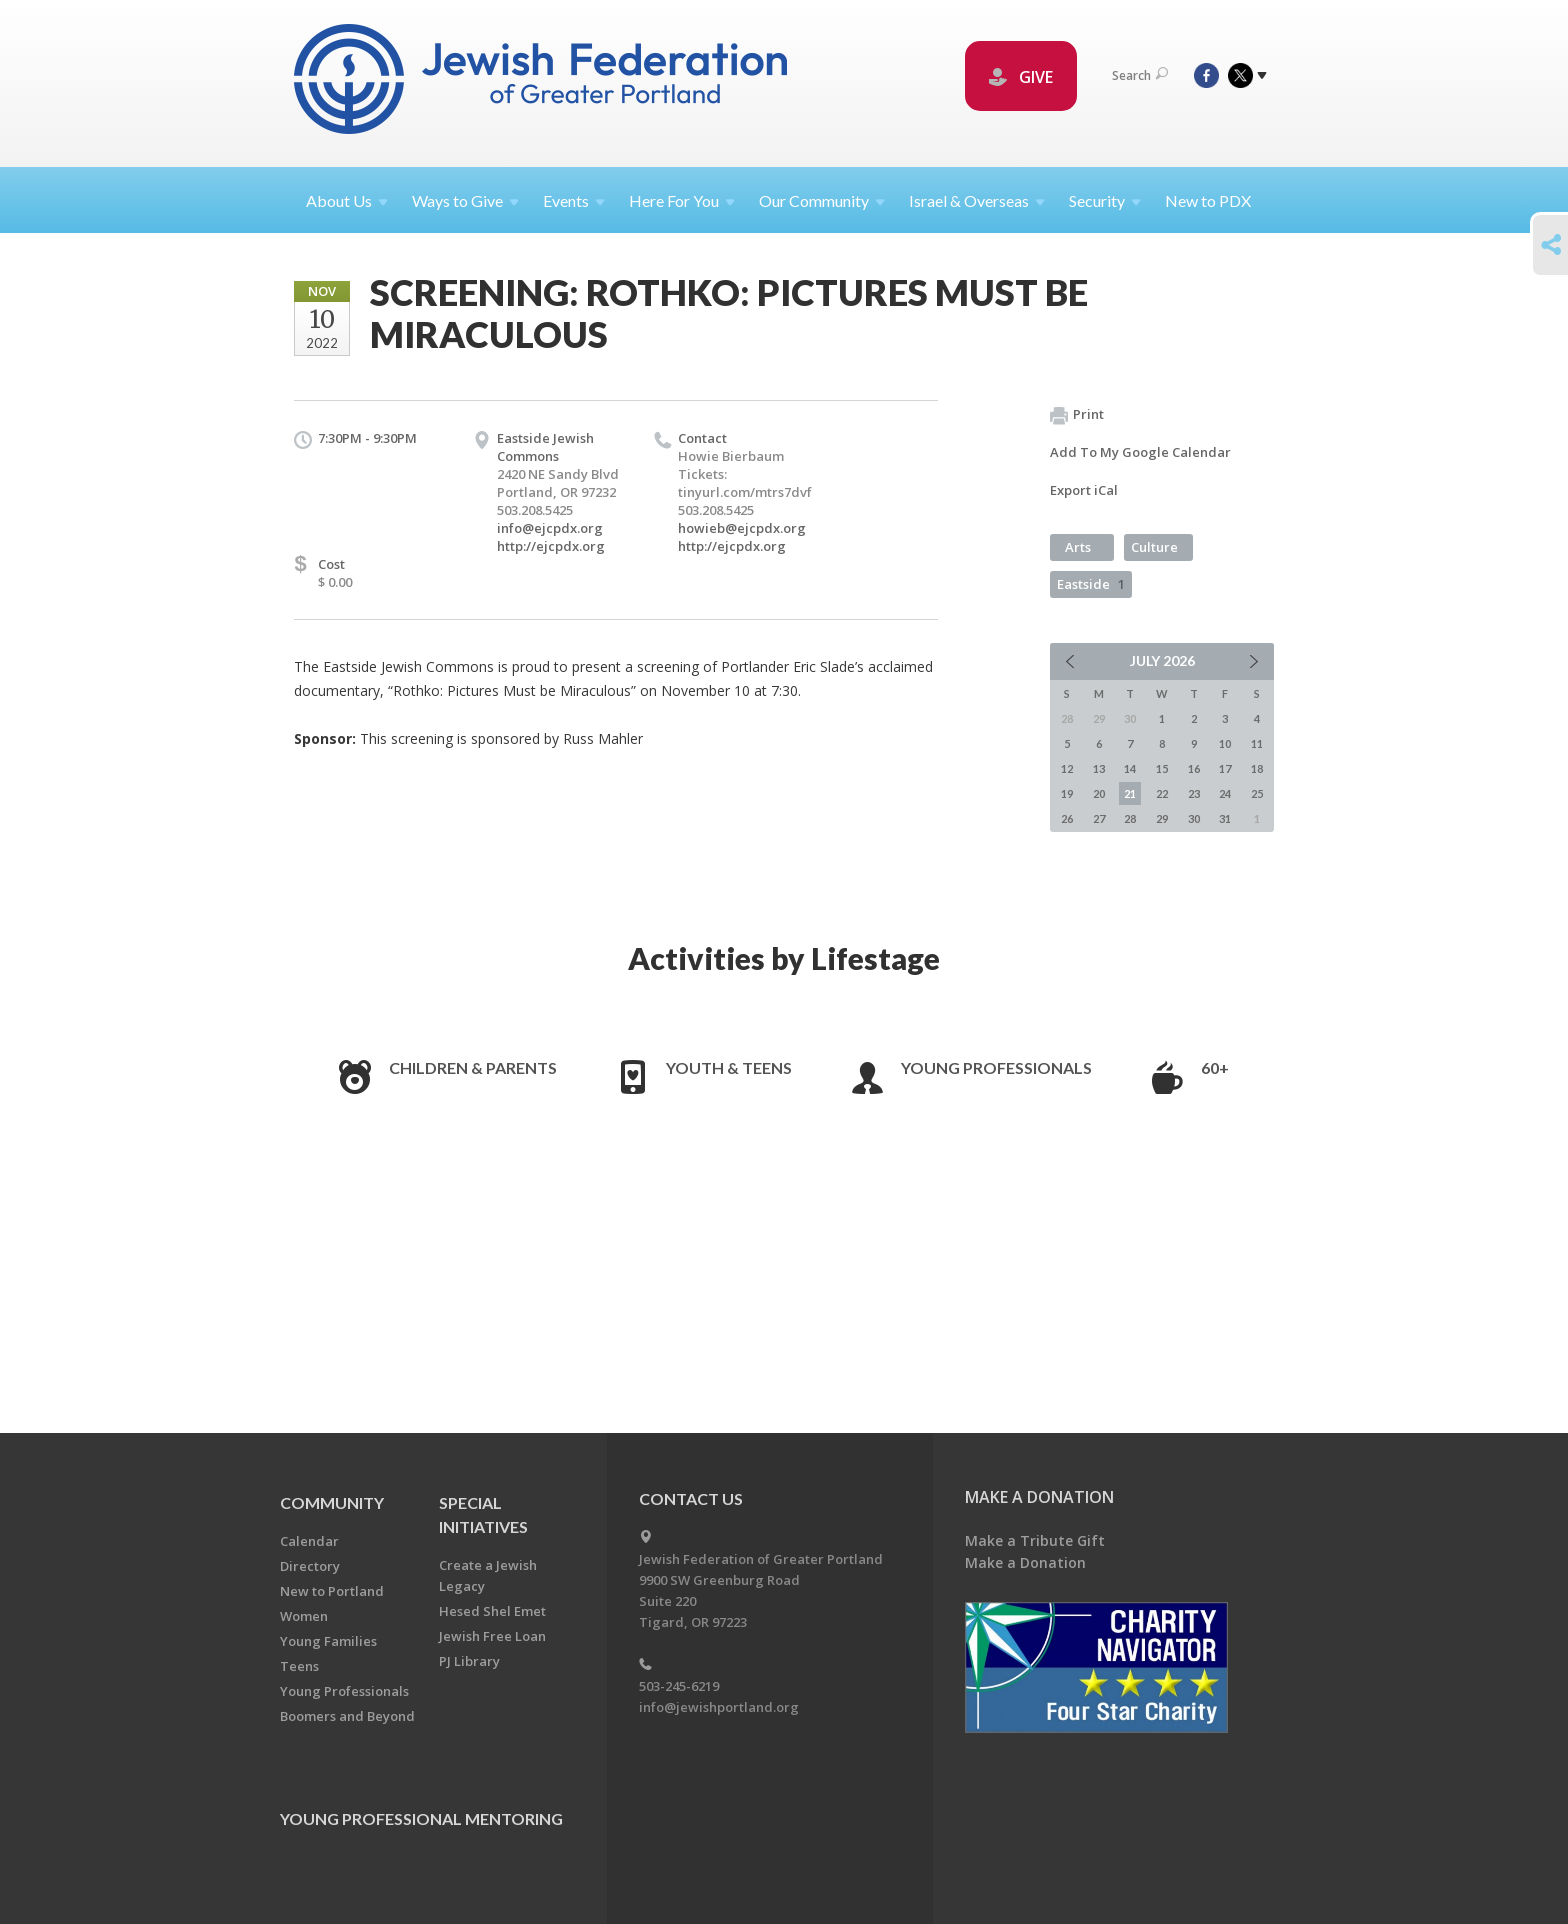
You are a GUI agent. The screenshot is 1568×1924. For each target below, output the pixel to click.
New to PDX (1208, 200)
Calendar (309, 1541)
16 (1194, 768)
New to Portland (332, 1591)
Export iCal (1084, 490)
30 (1194, 818)
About (347, 200)
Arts (1078, 547)
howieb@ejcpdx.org (742, 528)
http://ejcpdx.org (551, 546)
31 (1225, 818)
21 (1130, 793)
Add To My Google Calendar (1140, 452)
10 (1225, 743)
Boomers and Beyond (347, 1716)
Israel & (977, 200)
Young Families (328, 1641)
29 (1162, 818)
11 (1257, 743)
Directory (310, 1566)
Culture (1154, 547)
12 (1067, 768)
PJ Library (469, 1661)
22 (1162, 793)
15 (1162, 768)
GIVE (1021, 77)
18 (1257, 768)
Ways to (465, 200)
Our (822, 200)
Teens (299, 1666)
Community (332, 1502)
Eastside (1091, 584)
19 (1067, 793)
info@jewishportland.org (719, 1707)
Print (1077, 415)
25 (1257, 793)
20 (1099, 793)
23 (1194, 793)
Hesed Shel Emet (492, 1611)
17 (1225, 768)
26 (1067, 818)
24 (1225, 793)
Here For (682, 200)
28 (1130, 818)
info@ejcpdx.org (550, 528)
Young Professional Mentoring (421, 1818)
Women (304, 1616)
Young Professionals (996, 1067)
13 (1099, 768)
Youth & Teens (729, 1067)
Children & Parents (473, 1067)
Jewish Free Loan (492, 1636)
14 (1130, 768)
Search (1140, 75)
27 (1099, 818)
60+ (1215, 1067)
